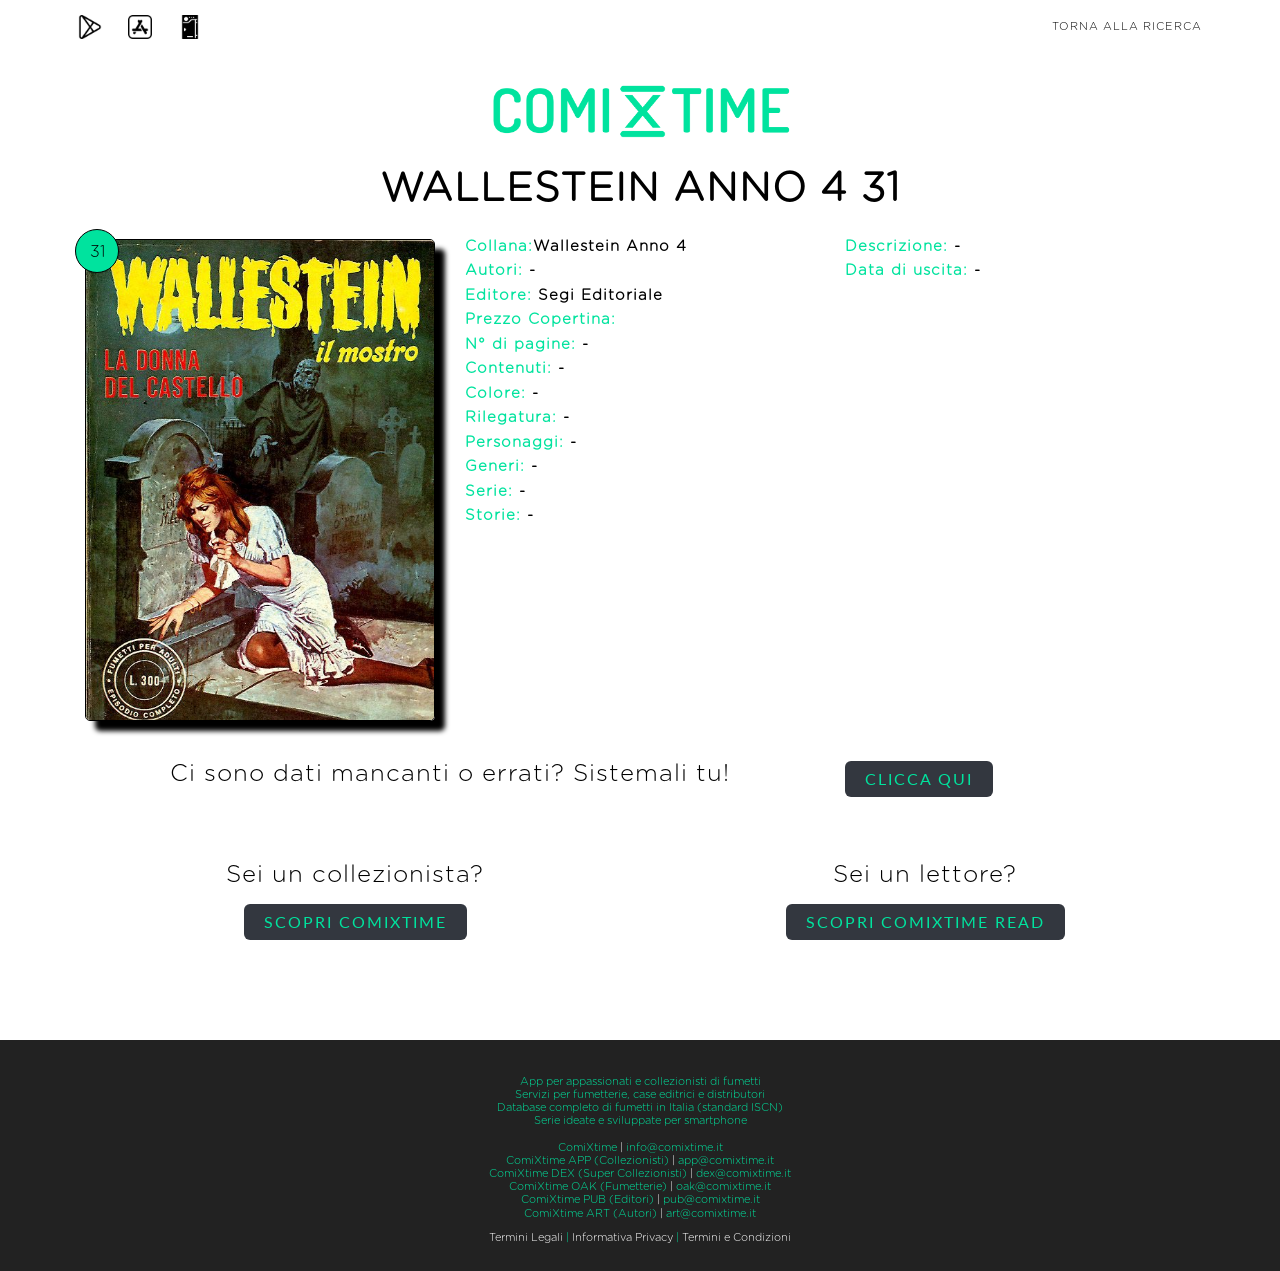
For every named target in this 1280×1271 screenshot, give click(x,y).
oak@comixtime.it (723, 1186)
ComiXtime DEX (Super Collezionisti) (588, 1173)
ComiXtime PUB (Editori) (587, 1199)
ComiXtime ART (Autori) (590, 1213)
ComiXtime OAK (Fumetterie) (588, 1186)
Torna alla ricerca (1127, 26)
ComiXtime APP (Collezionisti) (587, 1160)
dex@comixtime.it (743, 1173)
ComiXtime (587, 1147)
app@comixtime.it (726, 1160)
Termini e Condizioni (736, 1237)
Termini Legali (526, 1237)
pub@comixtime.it (711, 1199)
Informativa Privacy (622, 1237)
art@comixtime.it (711, 1213)
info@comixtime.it (674, 1147)
